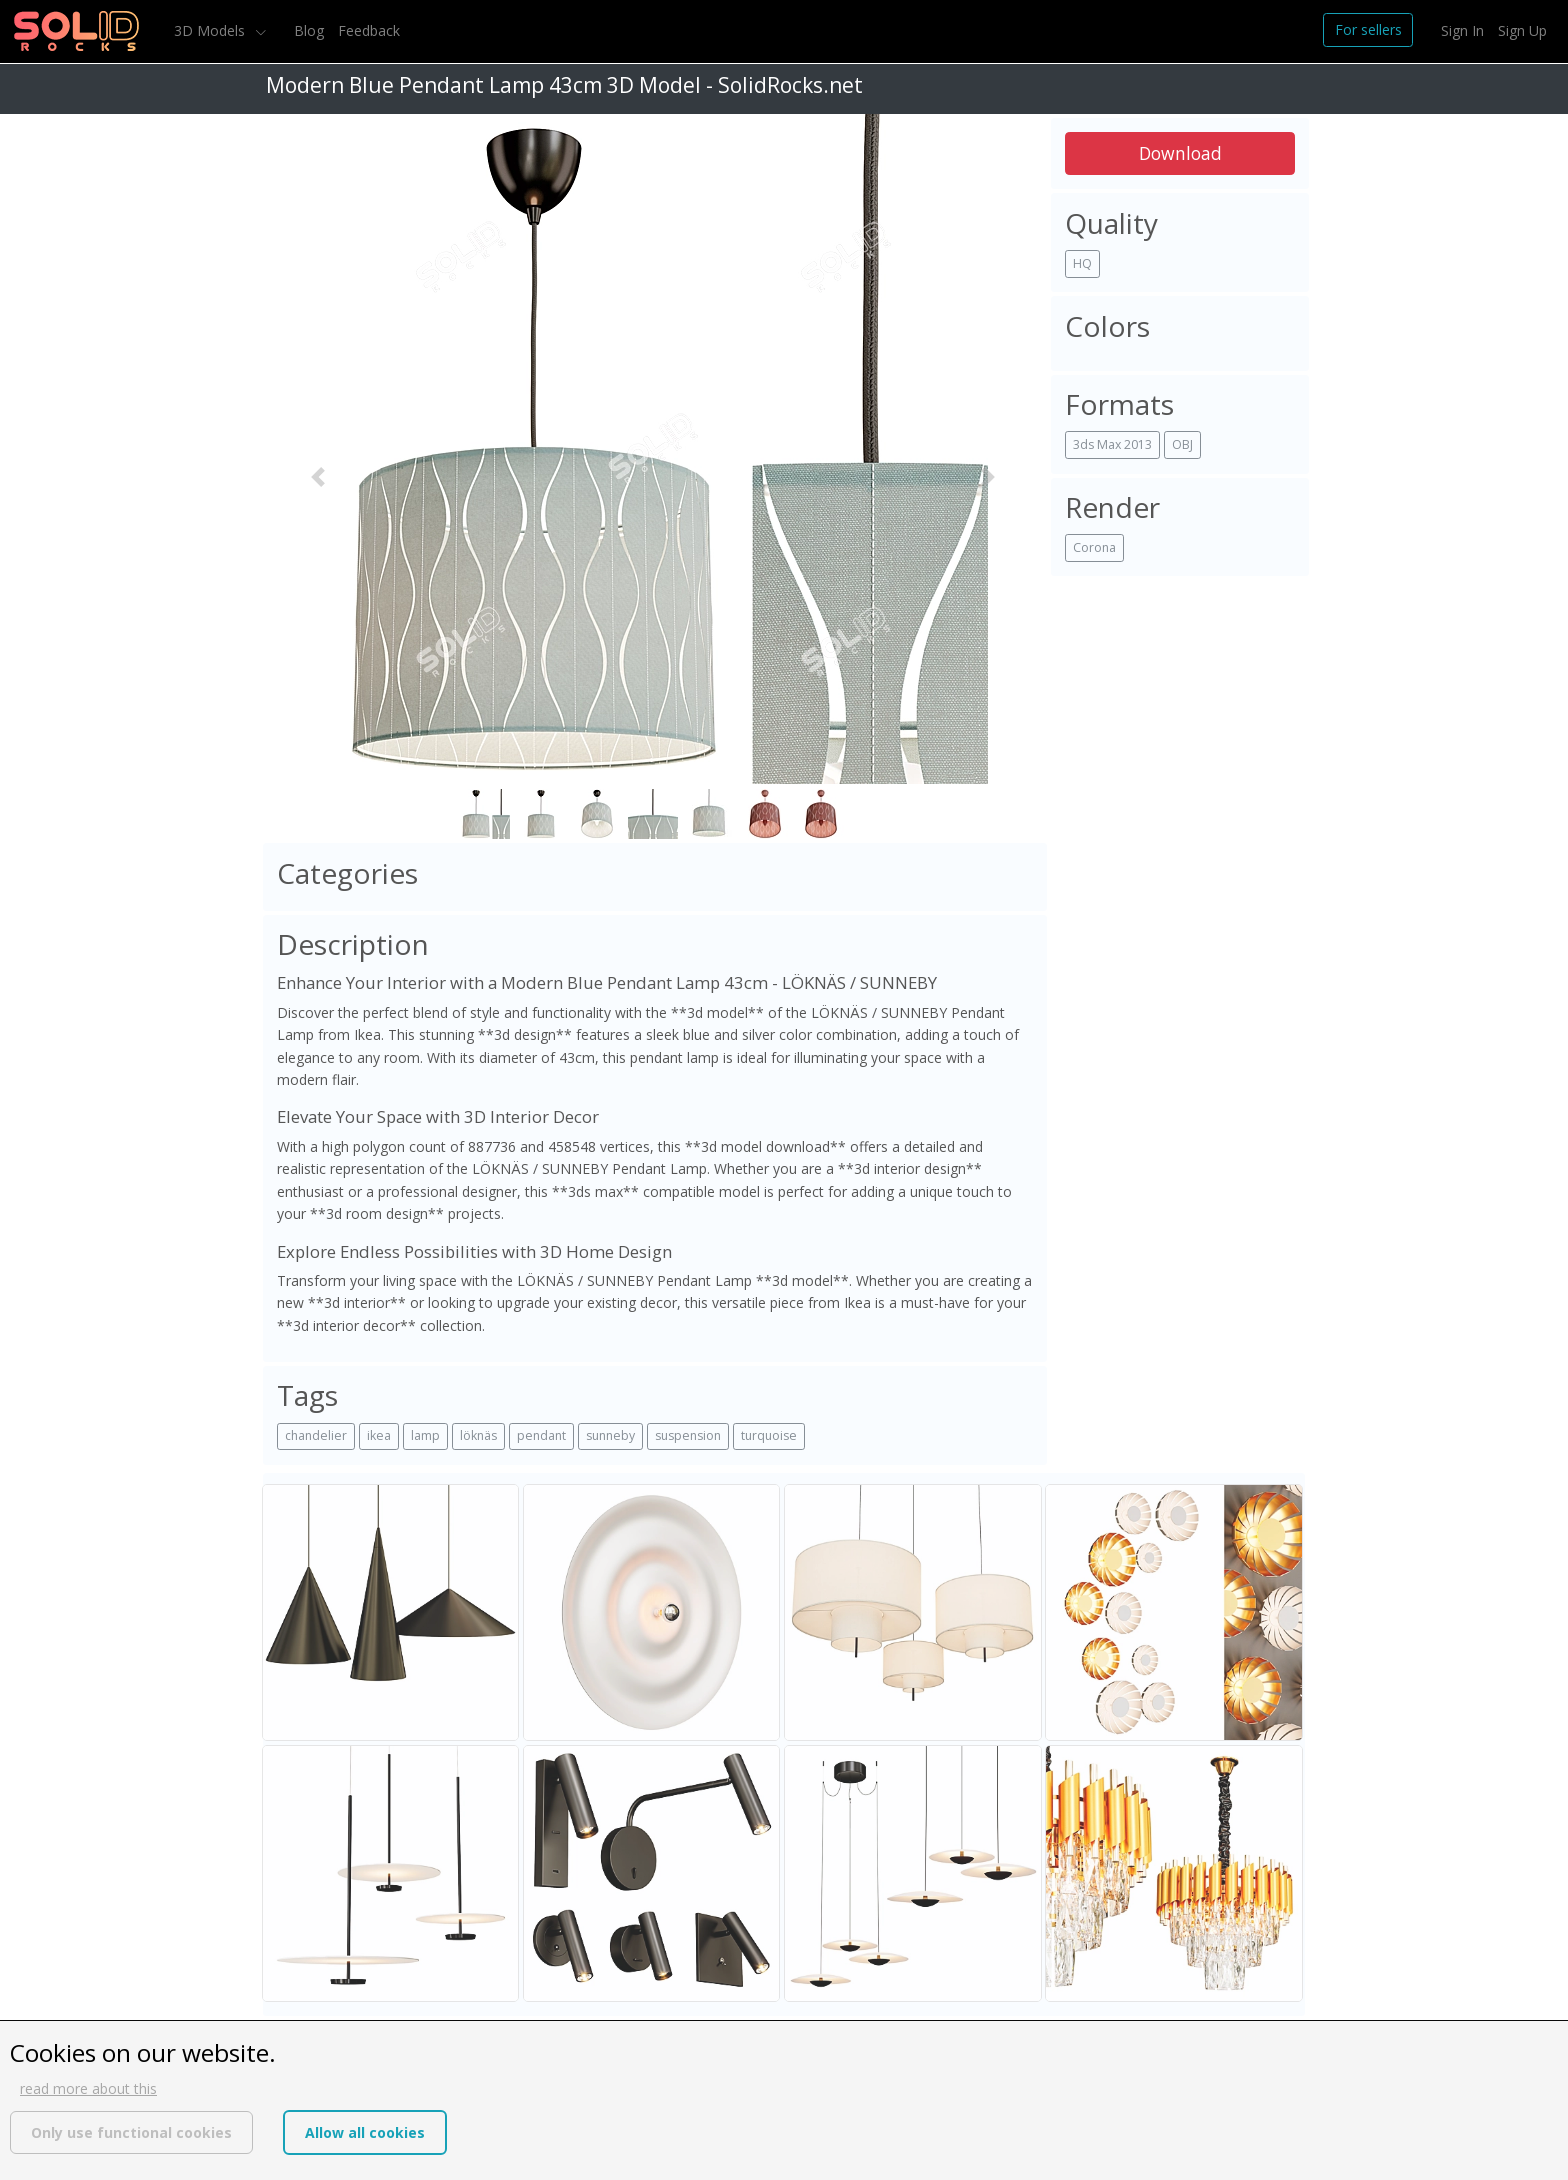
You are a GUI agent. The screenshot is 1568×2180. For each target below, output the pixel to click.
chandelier (316, 1435)
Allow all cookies (365, 2132)
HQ (1082, 263)
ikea (379, 1435)
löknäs (478, 1435)
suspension (688, 1435)
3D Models (211, 30)
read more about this (88, 2088)
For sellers (1368, 29)
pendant (541, 1435)
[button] (318, 476)
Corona (1094, 547)
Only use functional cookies (131, 2132)
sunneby (610, 1435)
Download (1180, 153)
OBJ (1182, 444)
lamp (425, 1435)
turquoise (769, 1435)
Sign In (1462, 30)
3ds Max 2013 (1112, 444)
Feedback (369, 30)
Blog (309, 30)
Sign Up (1522, 30)
